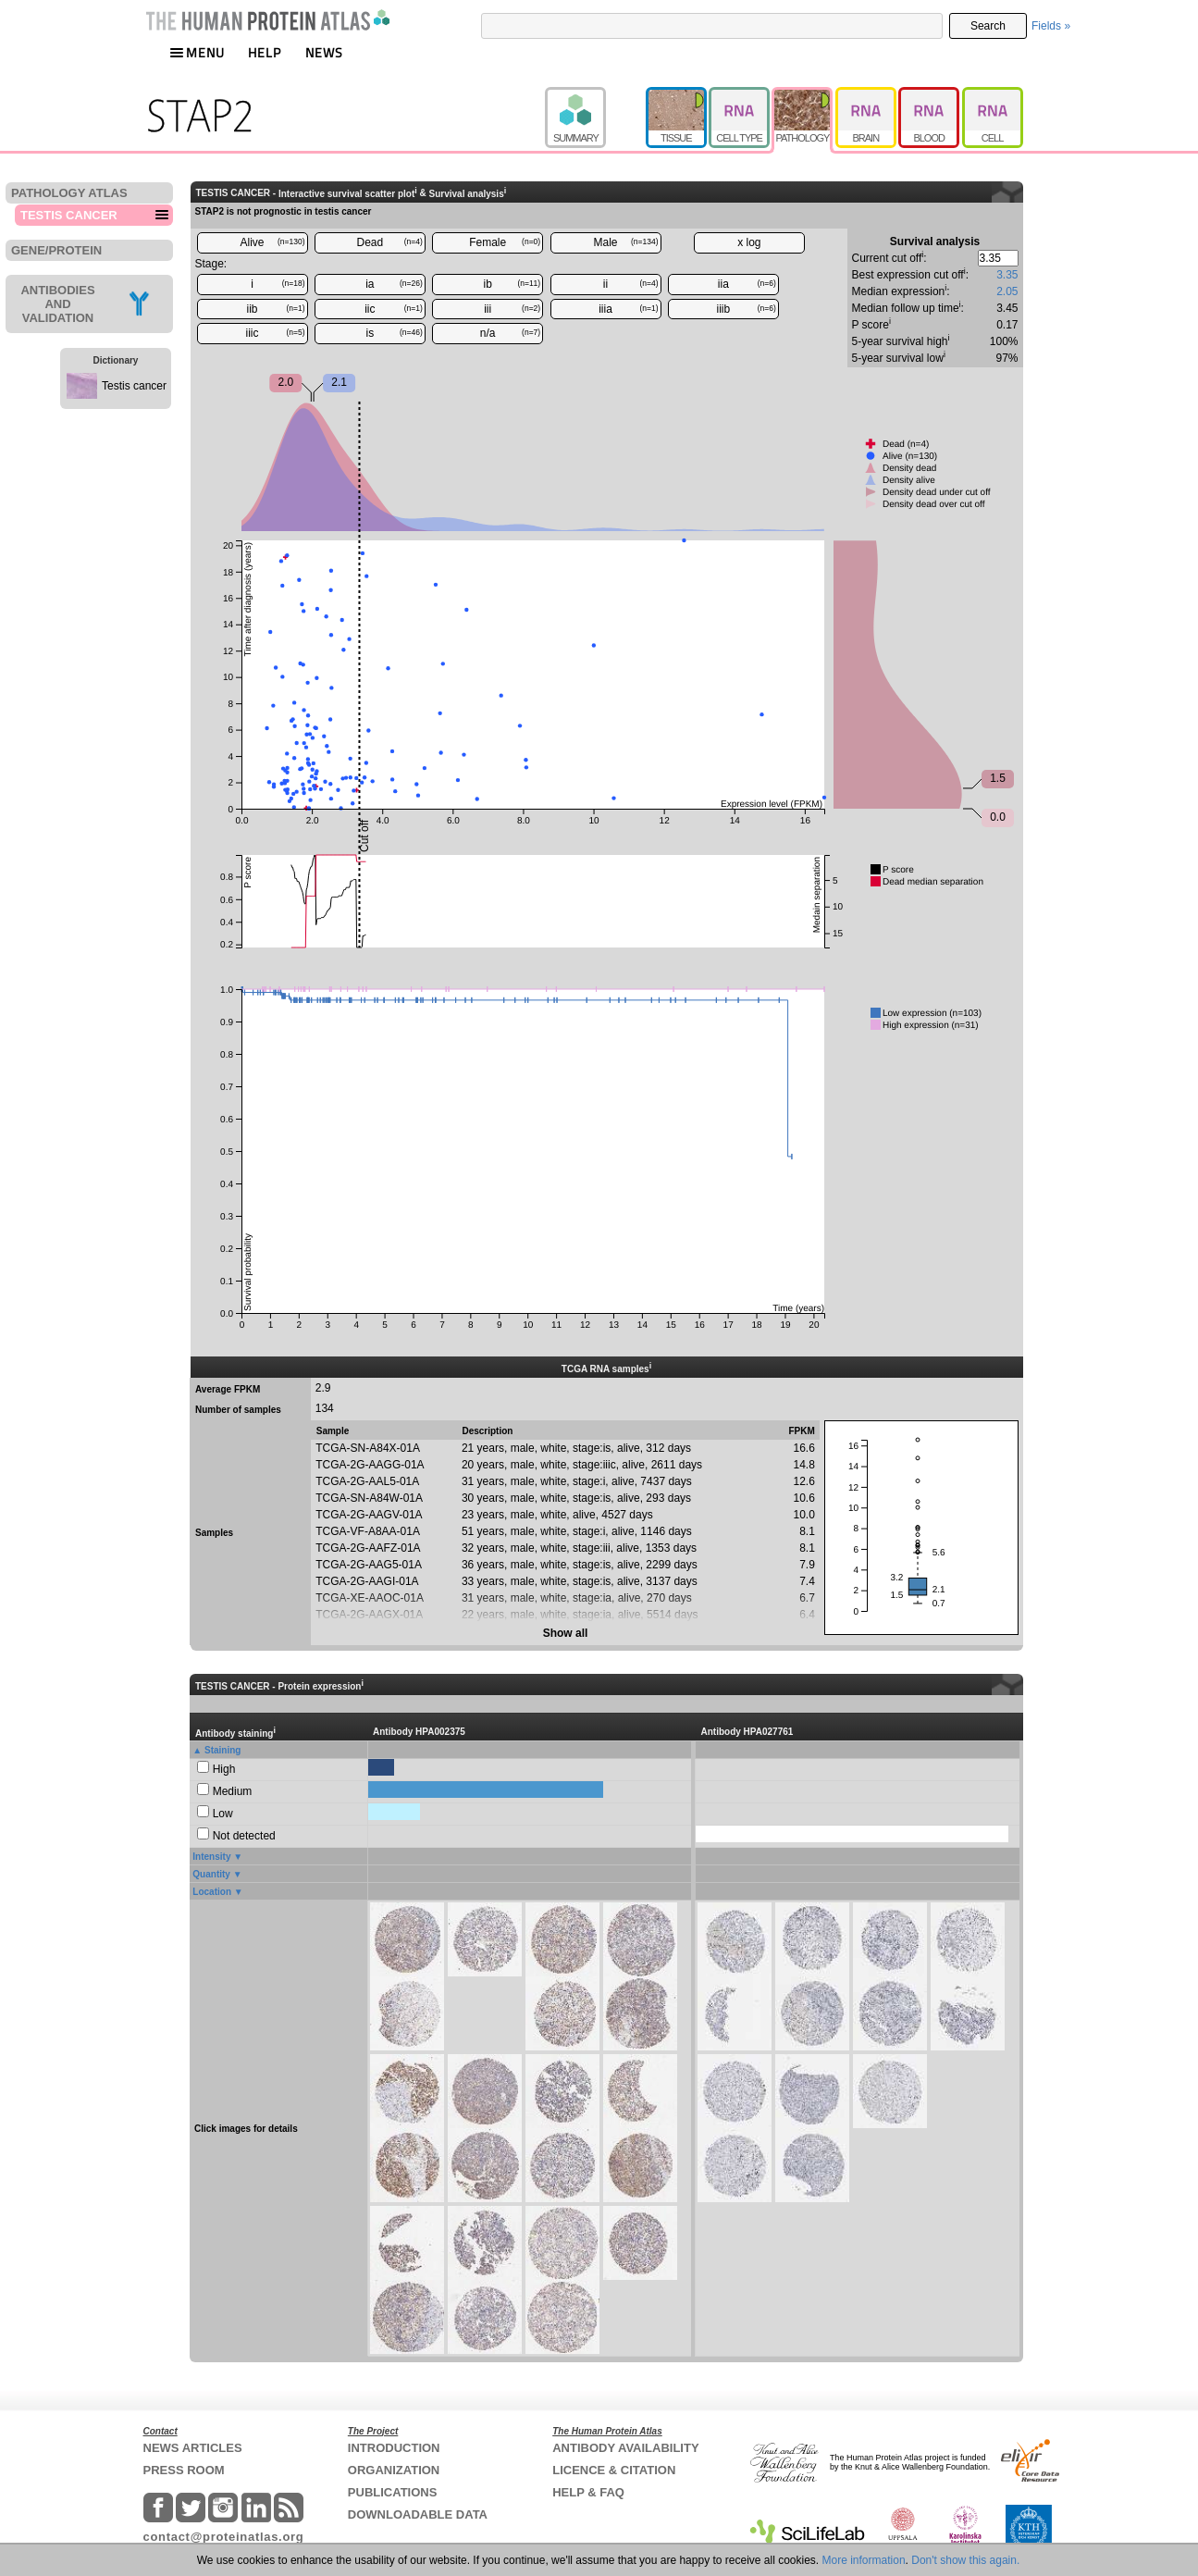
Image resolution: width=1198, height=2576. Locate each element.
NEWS (324, 52)
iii (512, 309)
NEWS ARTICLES (192, 2448)
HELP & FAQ (588, 2492)
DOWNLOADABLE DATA (418, 2514)
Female (504, 242)
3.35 (1007, 274)
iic (393, 309)
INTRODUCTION (394, 2448)
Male (626, 242)
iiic (275, 333)
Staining (222, 1750)
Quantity (211, 1874)
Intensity (211, 1857)
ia (394, 284)
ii (631, 284)
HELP (264, 52)
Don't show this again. (965, 2560)
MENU (197, 52)
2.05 (1007, 291)
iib (275, 309)
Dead (390, 242)
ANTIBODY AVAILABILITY (625, 2448)
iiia (628, 309)
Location (211, 1892)
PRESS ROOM (184, 2470)
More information (864, 2560)
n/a (510, 333)
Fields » (1050, 25)
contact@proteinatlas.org (223, 2537)
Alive (272, 242)
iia (747, 284)
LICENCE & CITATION (613, 2470)
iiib (746, 309)
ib (512, 284)
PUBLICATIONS (393, 2492)
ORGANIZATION (393, 2470)
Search (988, 25)
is (394, 333)
